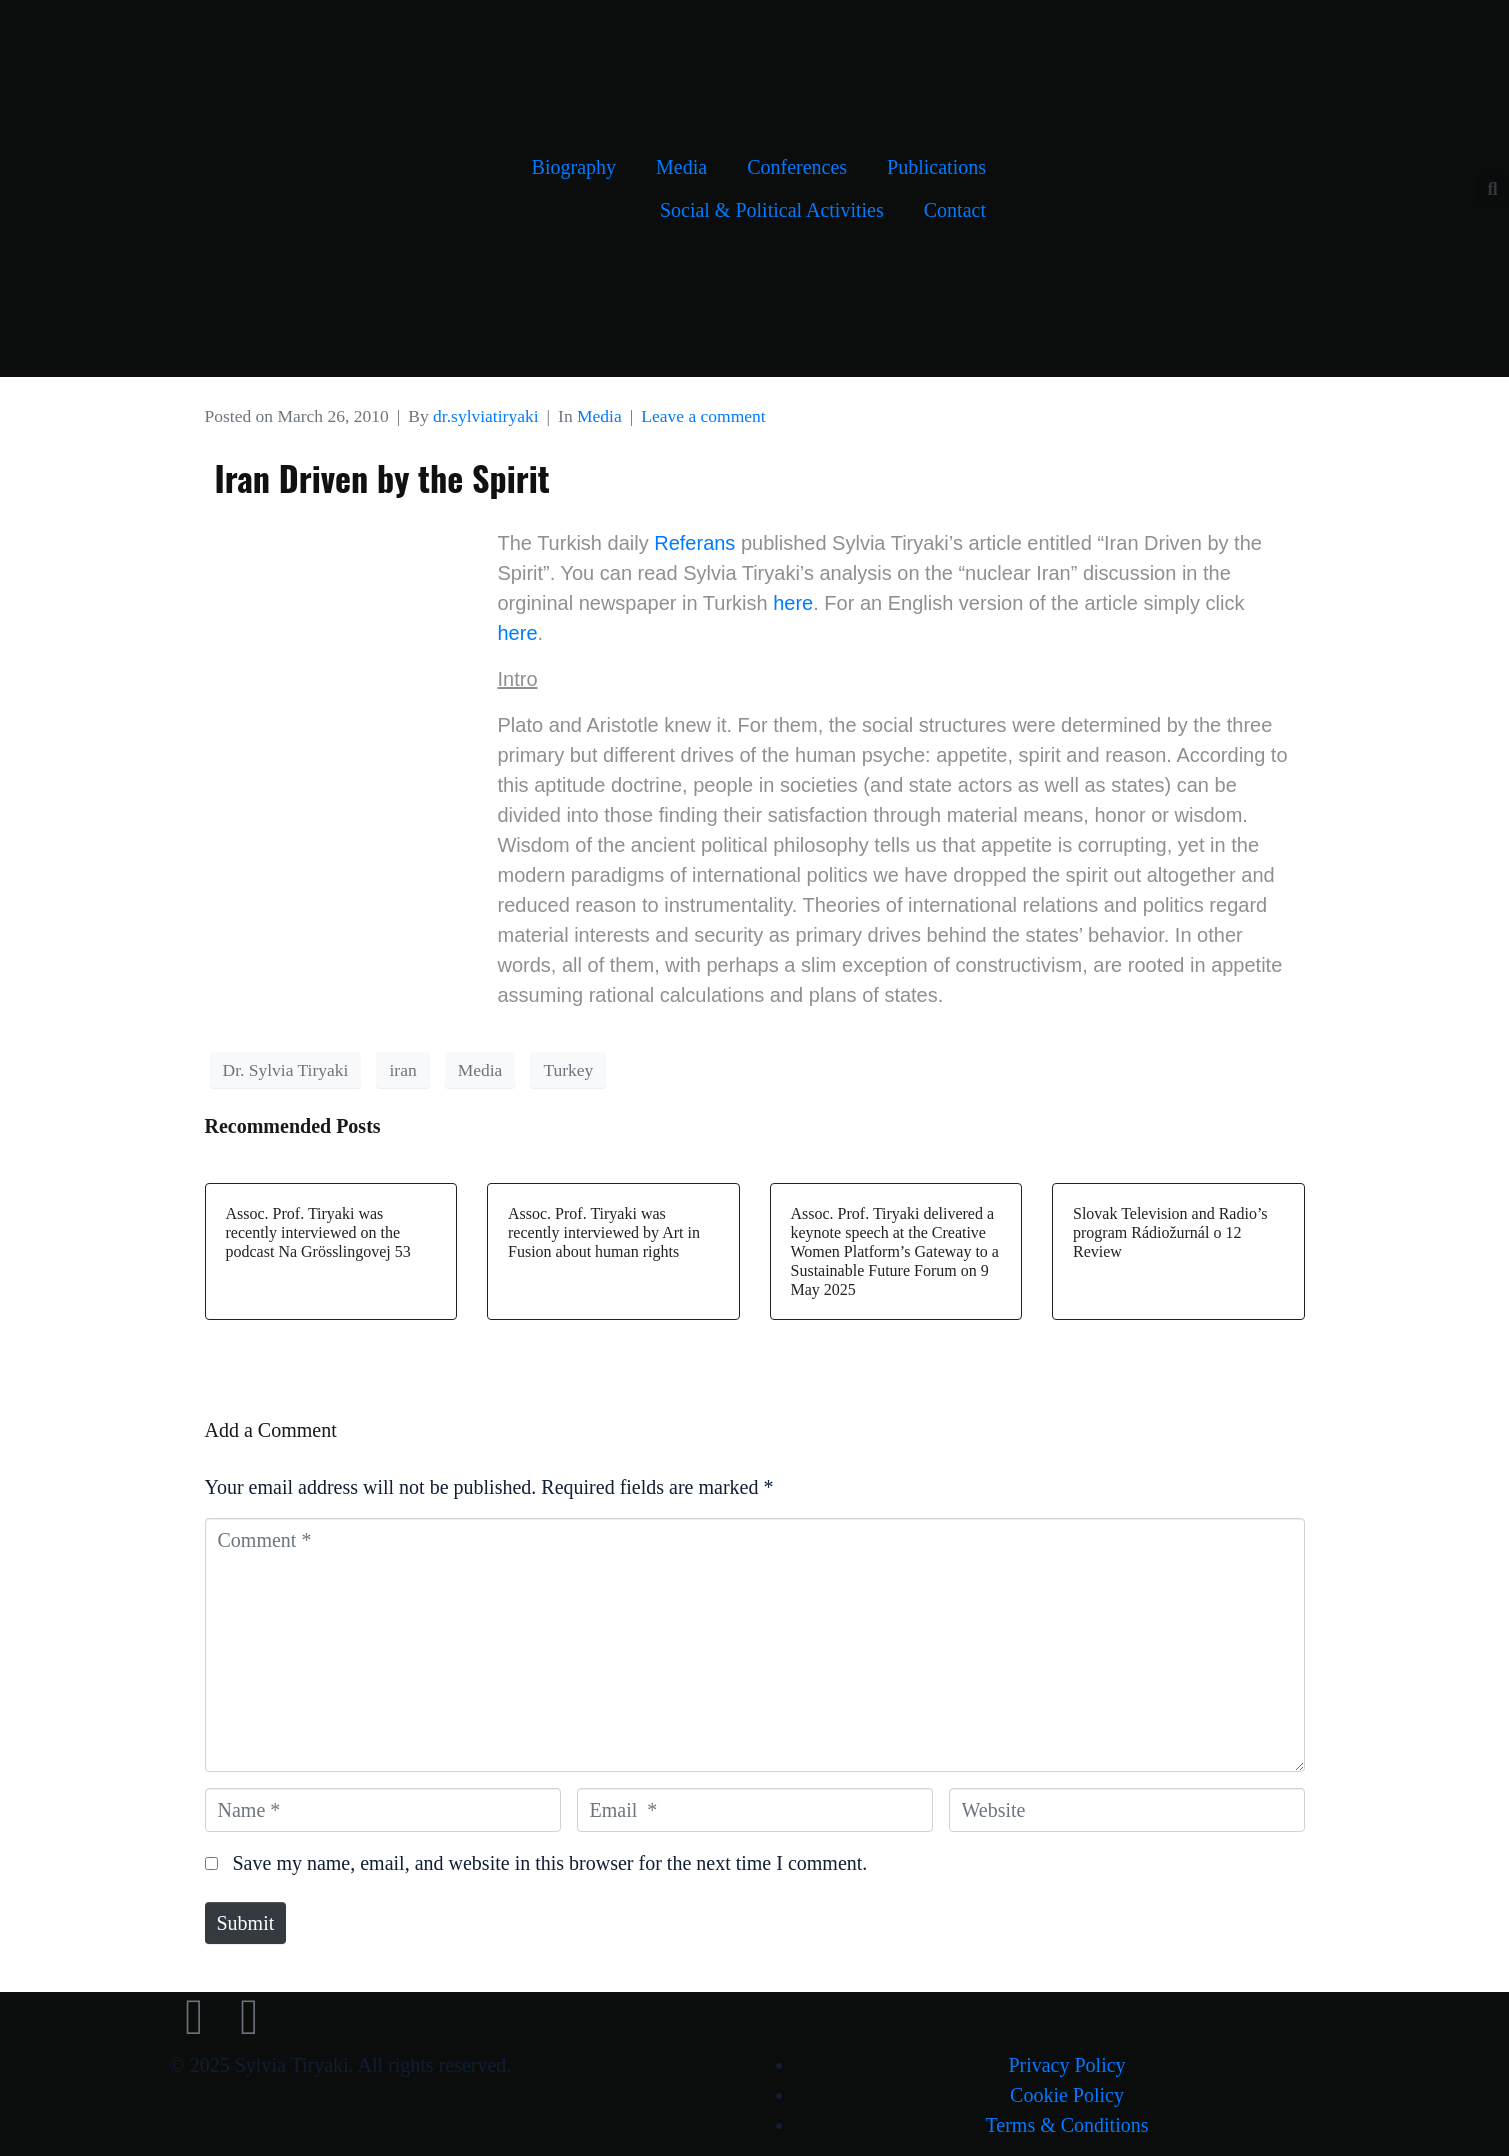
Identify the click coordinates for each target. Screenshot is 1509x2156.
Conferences (797, 167)
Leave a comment (703, 416)
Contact (955, 210)
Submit (246, 1923)
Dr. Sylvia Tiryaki (286, 1070)
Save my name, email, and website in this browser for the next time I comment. (550, 1863)
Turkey (568, 1070)
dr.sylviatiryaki (485, 416)
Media (681, 167)
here (793, 603)
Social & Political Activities (772, 210)
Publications (936, 167)
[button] (1492, 189)
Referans (694, 543)
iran (402, 1070)
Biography (574, 167)
